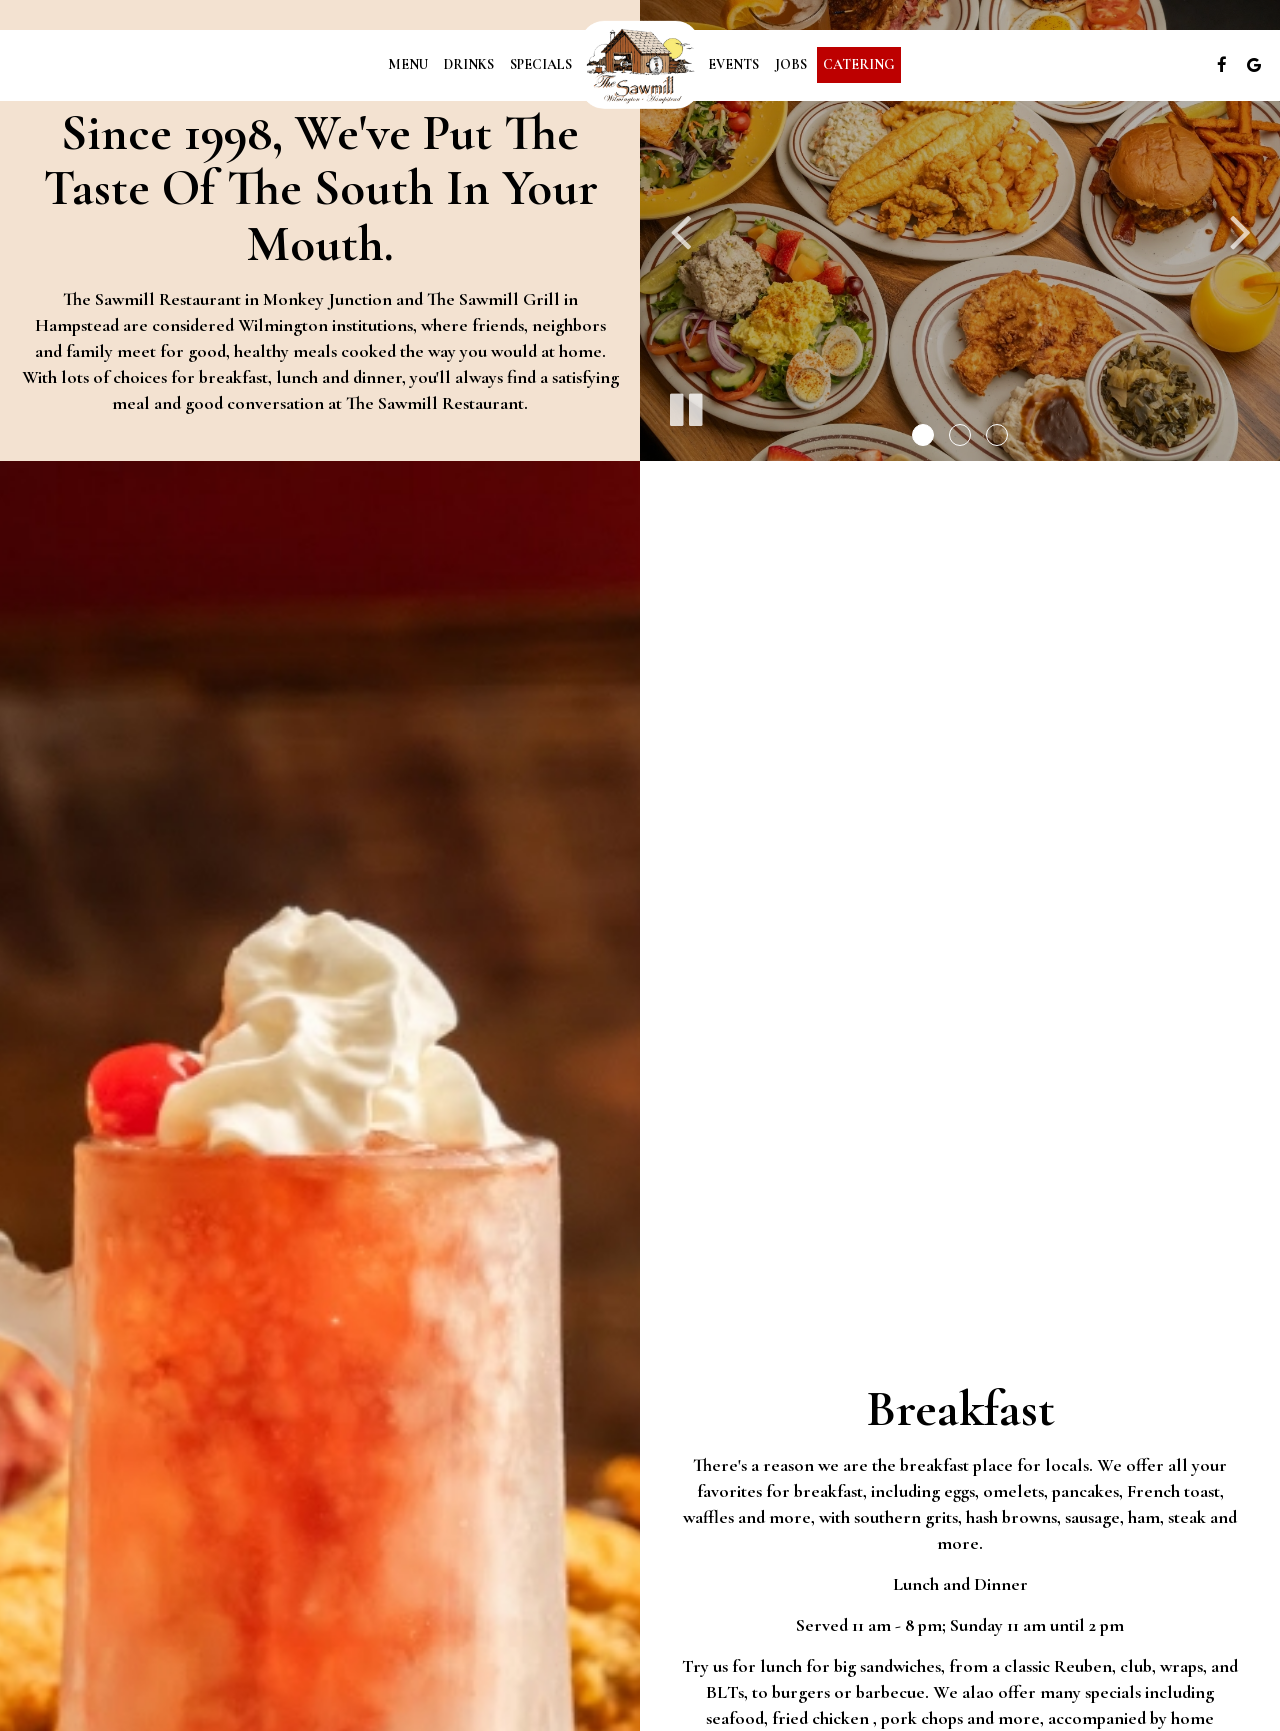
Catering (859, 64)
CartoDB (1254, 1162)
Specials (541, 64)
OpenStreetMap (1180, 1162)
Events (733, 64)
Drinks (469, 64)
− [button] (27, 1211)
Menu (408, 64)
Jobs (791, 64)
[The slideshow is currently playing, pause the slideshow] (685, 406)
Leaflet (1104, 1162)
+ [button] (27, 1181)
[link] (640, 65)
